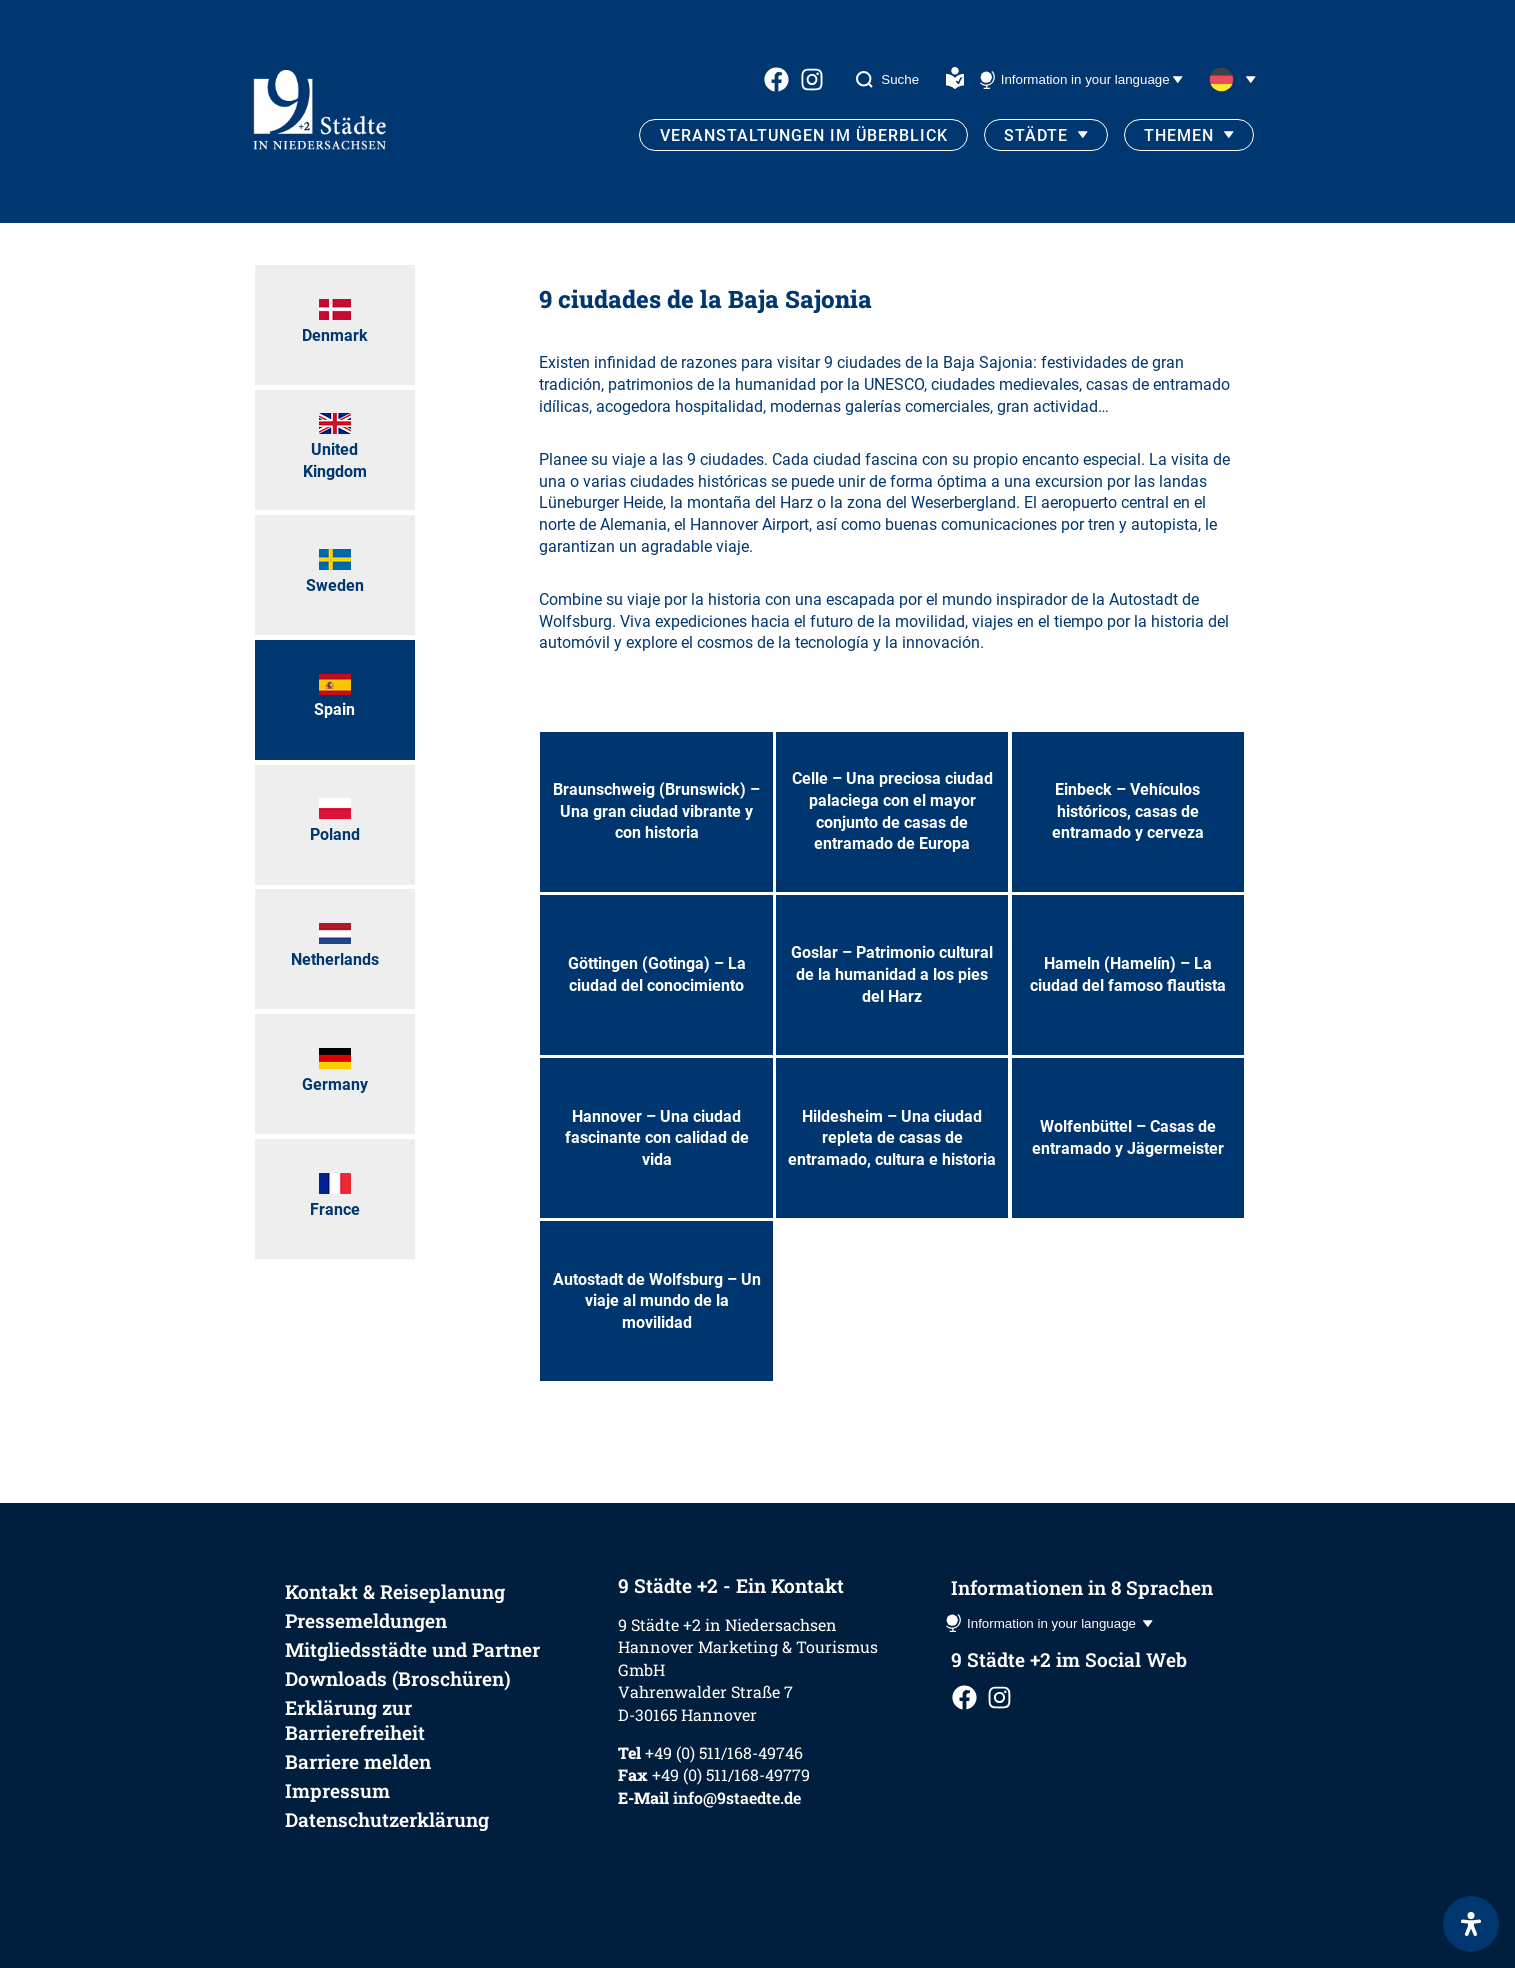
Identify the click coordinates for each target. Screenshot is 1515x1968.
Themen (1179, 135)
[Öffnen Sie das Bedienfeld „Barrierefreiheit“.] (1471, 1924)
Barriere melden (358, 1761)
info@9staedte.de (737, 1797)
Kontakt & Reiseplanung (395, 1591)
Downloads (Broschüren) (398, 1678)
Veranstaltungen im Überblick (804, 135)
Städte (1036, 135)
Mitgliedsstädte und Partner (412, 1649)
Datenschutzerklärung (387, 1819)
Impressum (337, 1790)
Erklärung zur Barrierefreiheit (355, 1720)
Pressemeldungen (366, 1620)
